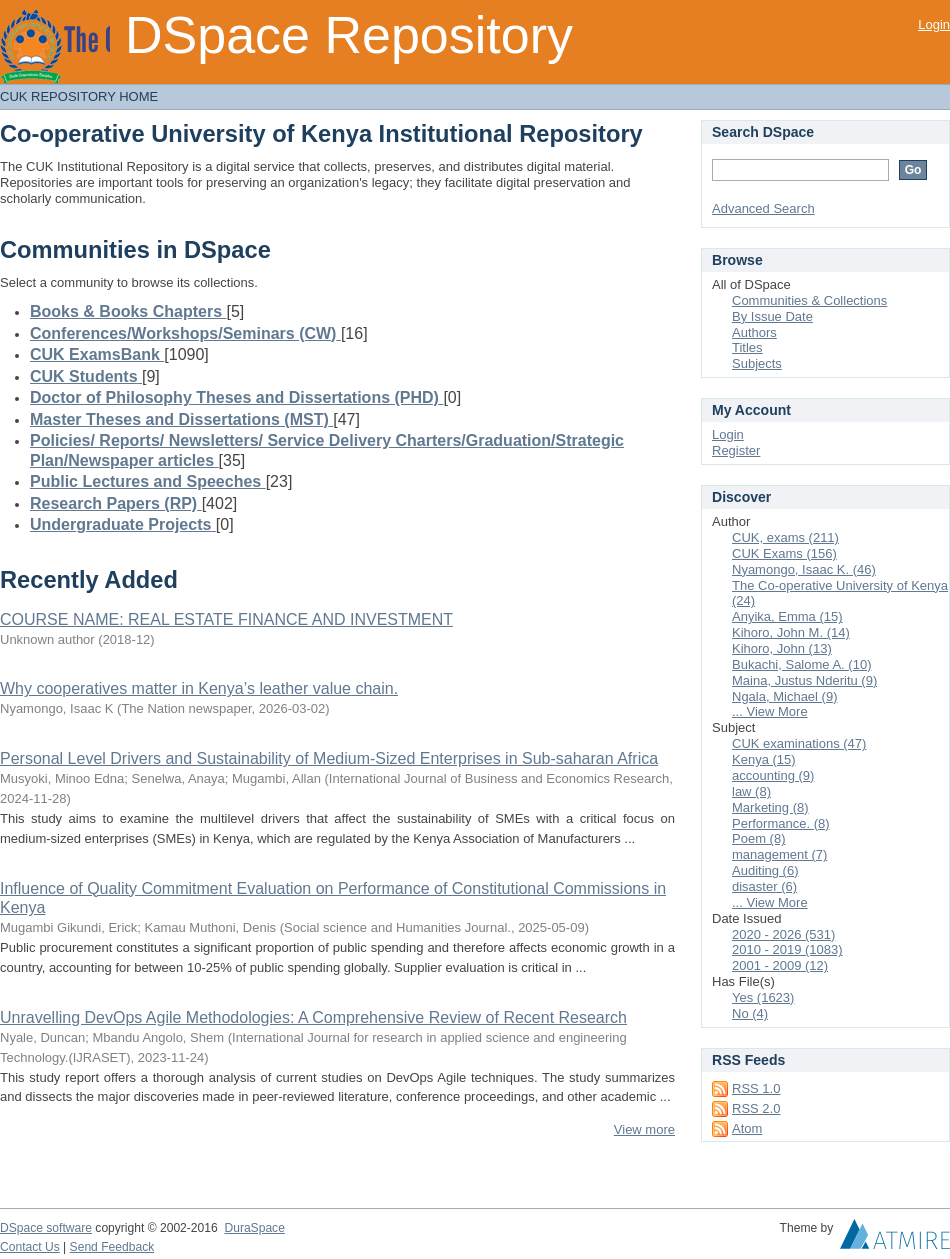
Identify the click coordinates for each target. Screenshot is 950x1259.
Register (736, 450)
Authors (754, 332)
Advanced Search (763, 208)
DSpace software (46, 1228)
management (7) (779, 854)
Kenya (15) (764, 759)
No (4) (750, 1013)
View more (644, 1129)
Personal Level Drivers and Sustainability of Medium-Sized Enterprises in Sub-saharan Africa (329, 758)
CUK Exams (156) (784, 553)
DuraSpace (254, 1228)
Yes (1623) (763, 997)
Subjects (757, 363)
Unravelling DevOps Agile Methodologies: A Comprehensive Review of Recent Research (313, 1017)
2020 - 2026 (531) (783, 934)
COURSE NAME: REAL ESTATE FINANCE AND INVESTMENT (226, 619)
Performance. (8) (781, 823)
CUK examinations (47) (799, 743)
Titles (747, 347)
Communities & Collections (809, 300)
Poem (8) (758, 838)
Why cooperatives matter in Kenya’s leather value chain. (199, 688)
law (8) (751, 791)
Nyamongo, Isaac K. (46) (804, 569)
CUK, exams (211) (785, 537)
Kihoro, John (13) (782, 648)
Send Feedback (112, 1247)
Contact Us (30, 1247)
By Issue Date (772, 316)
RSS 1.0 (756, 1088)
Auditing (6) (765, 870)
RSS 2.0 (756, 1108)
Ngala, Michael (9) (785, 696)
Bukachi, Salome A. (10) (801, 664)
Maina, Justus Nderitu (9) (804, 680)
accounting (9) (773, 775)
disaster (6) (764, 886)
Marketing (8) (770, 807)
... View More (770, 711)
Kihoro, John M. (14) (791, 632)
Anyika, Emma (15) (787, 616)
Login (934, 24)
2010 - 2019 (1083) (787, 949)
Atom (747, 1128)
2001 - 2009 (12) (780, 965)
